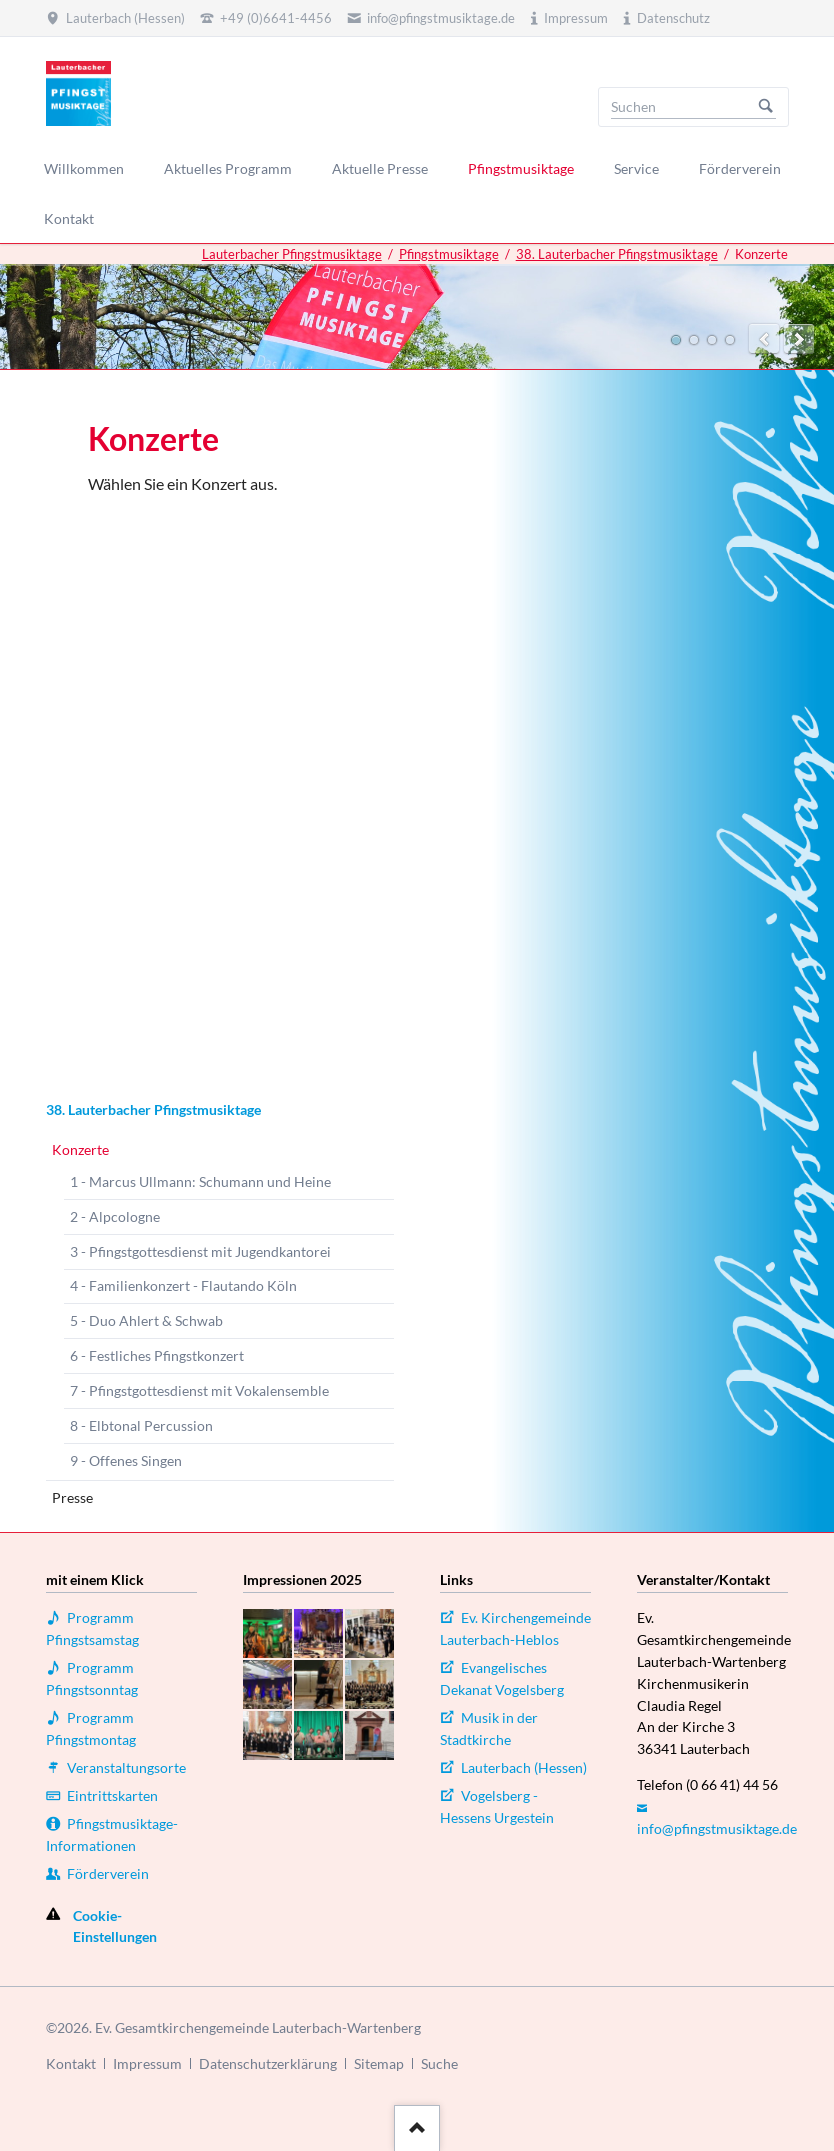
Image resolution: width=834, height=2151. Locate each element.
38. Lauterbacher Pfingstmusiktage (617, 254)
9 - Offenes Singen (126, 1460)
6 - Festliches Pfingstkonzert (157, 1355)
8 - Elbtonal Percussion (141, 1425)
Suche (439, 2063)
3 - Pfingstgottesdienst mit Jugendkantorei (200, 1251)
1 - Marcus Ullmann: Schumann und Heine (200, 1181)
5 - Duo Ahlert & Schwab (146, 1320)
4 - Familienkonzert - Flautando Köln (183, 1285)
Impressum (147, 2063)
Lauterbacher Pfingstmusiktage (292, 254)
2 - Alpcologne (115, 1216)
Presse (72, 1497)
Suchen (766, 107)
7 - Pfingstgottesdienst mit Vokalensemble (199, 1390)
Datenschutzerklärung (268, 2063)
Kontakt (71, 2063)
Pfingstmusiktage (449, 254)
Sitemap (379, 2063)
